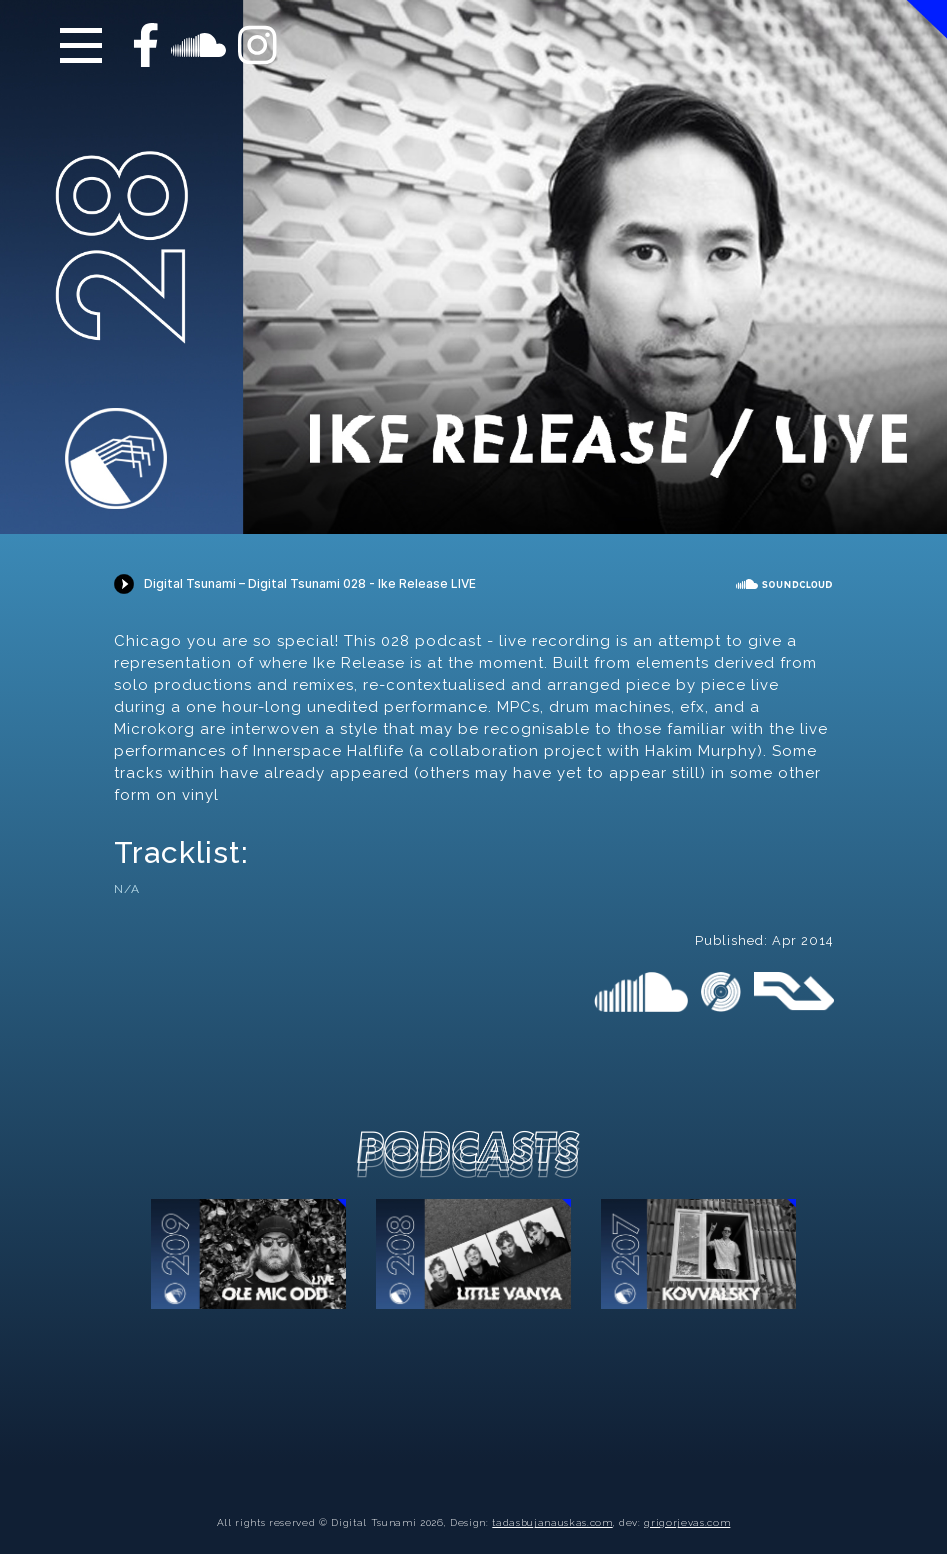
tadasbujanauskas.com (552, 1522)
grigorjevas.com (687, 1522)
